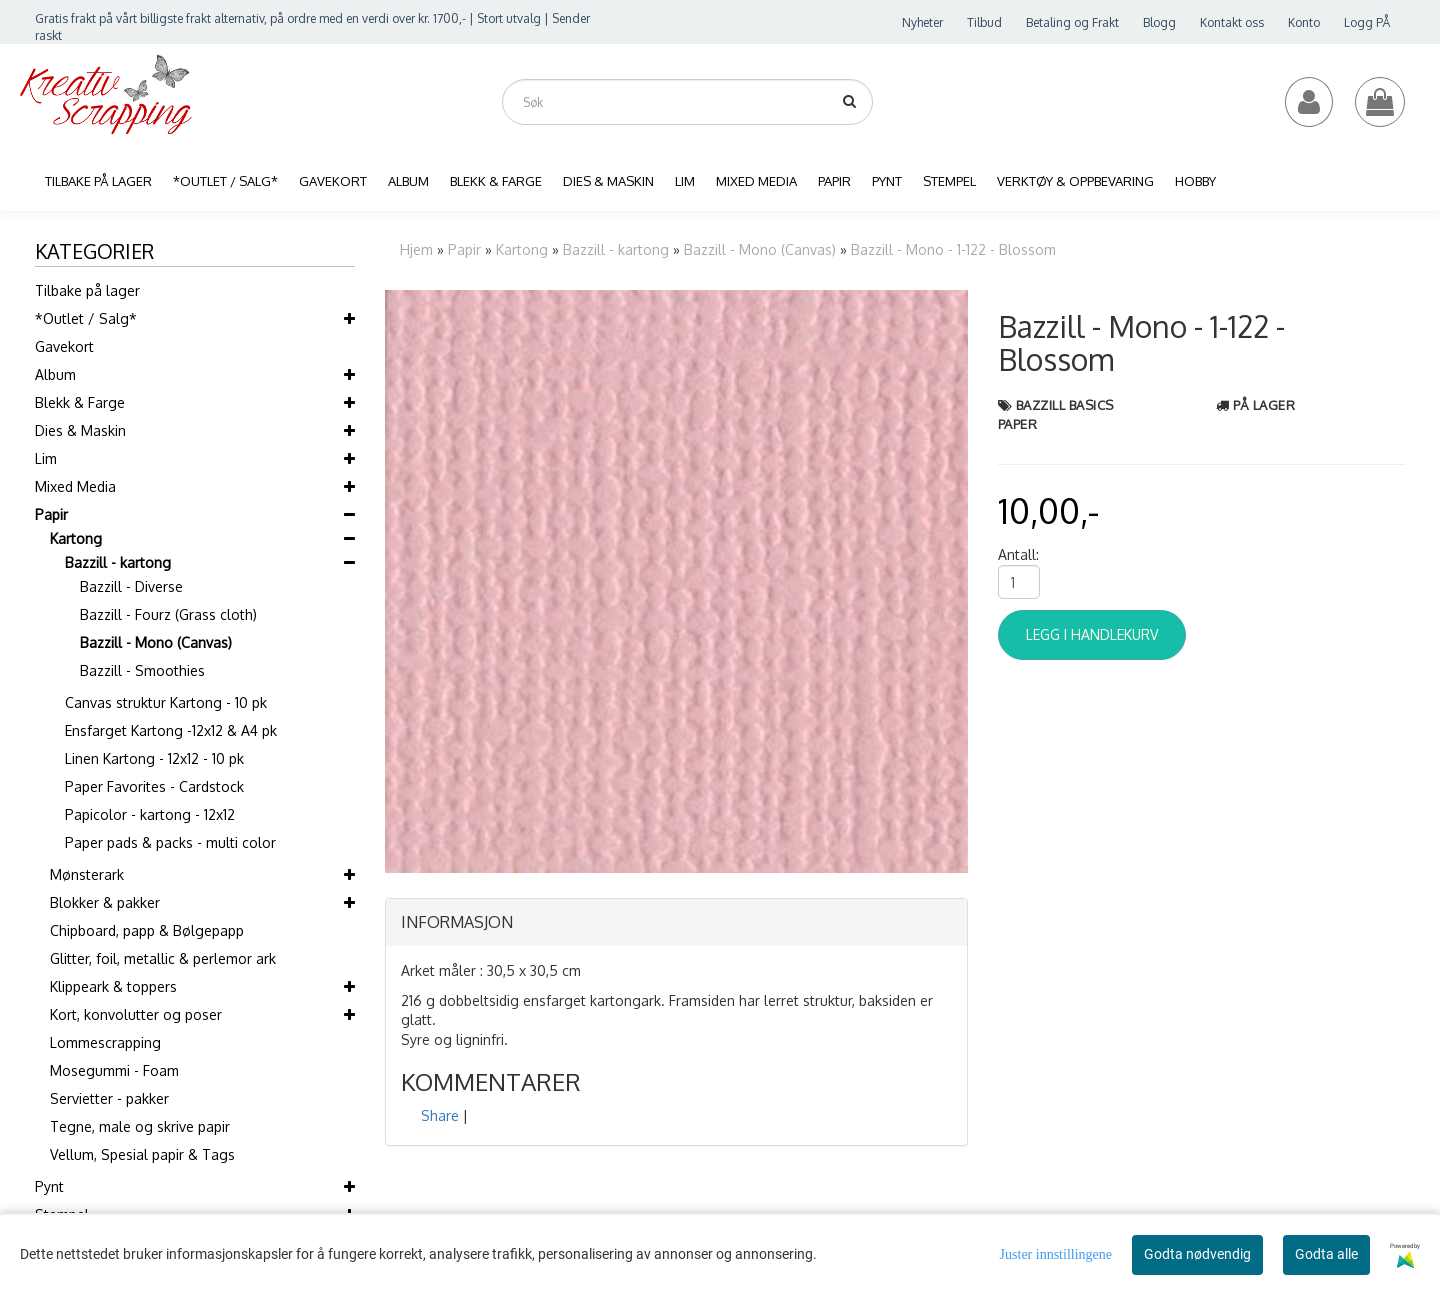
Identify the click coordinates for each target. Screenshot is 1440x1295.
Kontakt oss (1232, 22)
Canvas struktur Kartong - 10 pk (166, 702)
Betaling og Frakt (1072, 22)
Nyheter (922, 22)
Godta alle (1326, 1254)
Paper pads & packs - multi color (170, 842)
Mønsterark (87, 874)
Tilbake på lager (87, 290)
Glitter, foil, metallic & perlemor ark (163, 958)
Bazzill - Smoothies (142, 670)
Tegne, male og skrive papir (140, 1126)
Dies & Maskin (80, 430)
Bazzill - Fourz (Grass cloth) (168, 614)
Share (440, 1115)
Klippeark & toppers (113, 986)
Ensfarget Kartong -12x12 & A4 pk (171, 730)
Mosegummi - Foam (114, 1070)
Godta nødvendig (1197, 1254)
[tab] (676, 923)
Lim (46, 458)
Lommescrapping (105, 1042)
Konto (1304, 22)
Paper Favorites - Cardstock (154, 786)
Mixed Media (75, 486)
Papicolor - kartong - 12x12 (150, 814)
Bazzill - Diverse (131, 586)
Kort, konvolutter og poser (136, 1014)
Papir (51, 514)
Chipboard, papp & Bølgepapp (147, 930)
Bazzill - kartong (118, 562)
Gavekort (64, 346)
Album (55, 374)
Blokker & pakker (105, 902)
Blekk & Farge (80, 402)
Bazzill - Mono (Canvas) (156, 642)
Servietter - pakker (109, 1098)
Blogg (1159, 22)
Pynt (49, 1186)
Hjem (416, 249)
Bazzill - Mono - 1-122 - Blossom (953, 249)
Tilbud (984, 22)
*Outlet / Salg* (86, 318)
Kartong (76, 538)
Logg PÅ (1367, 22)
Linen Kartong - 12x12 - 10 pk (154, 758)
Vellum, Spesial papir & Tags (142, 1154)
